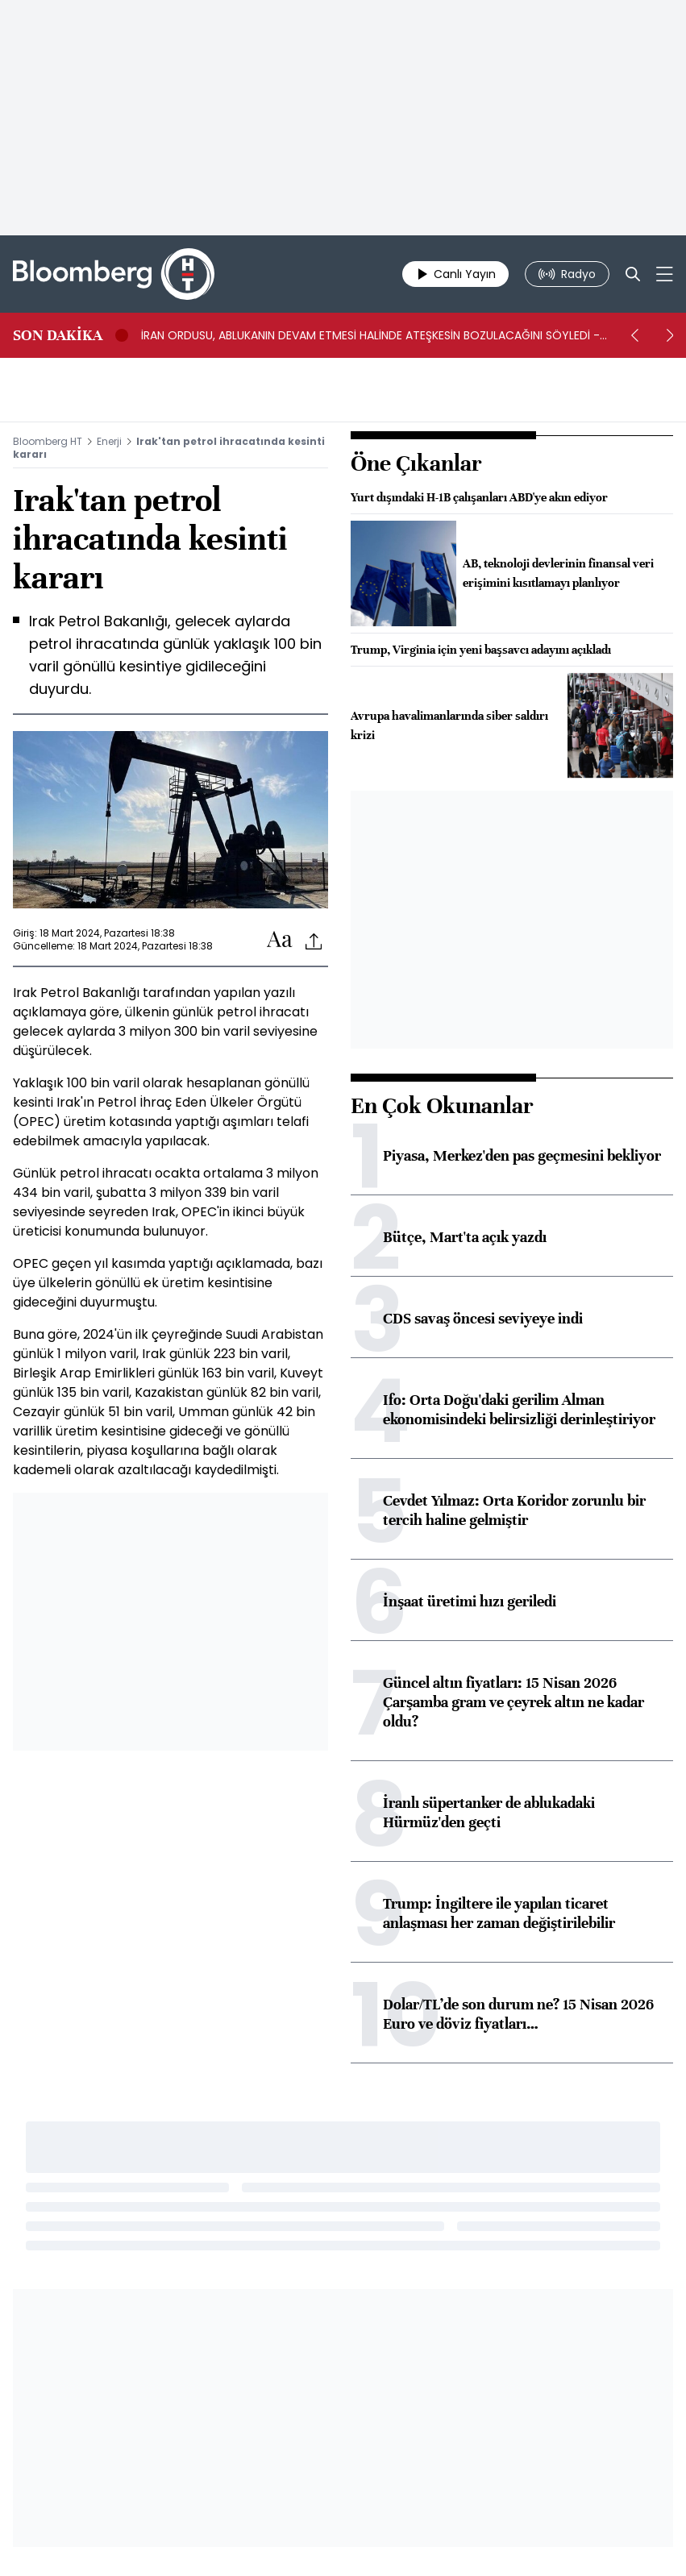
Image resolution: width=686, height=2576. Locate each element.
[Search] (633, 274)
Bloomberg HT (47, 441)
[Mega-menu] (664, 274)
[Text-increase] (280, 940)
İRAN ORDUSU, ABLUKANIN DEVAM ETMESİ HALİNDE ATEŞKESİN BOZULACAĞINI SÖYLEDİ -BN (370, 335)
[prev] (634, 335)
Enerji (109, 441)
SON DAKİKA (57, 335)
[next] (670, 335)
